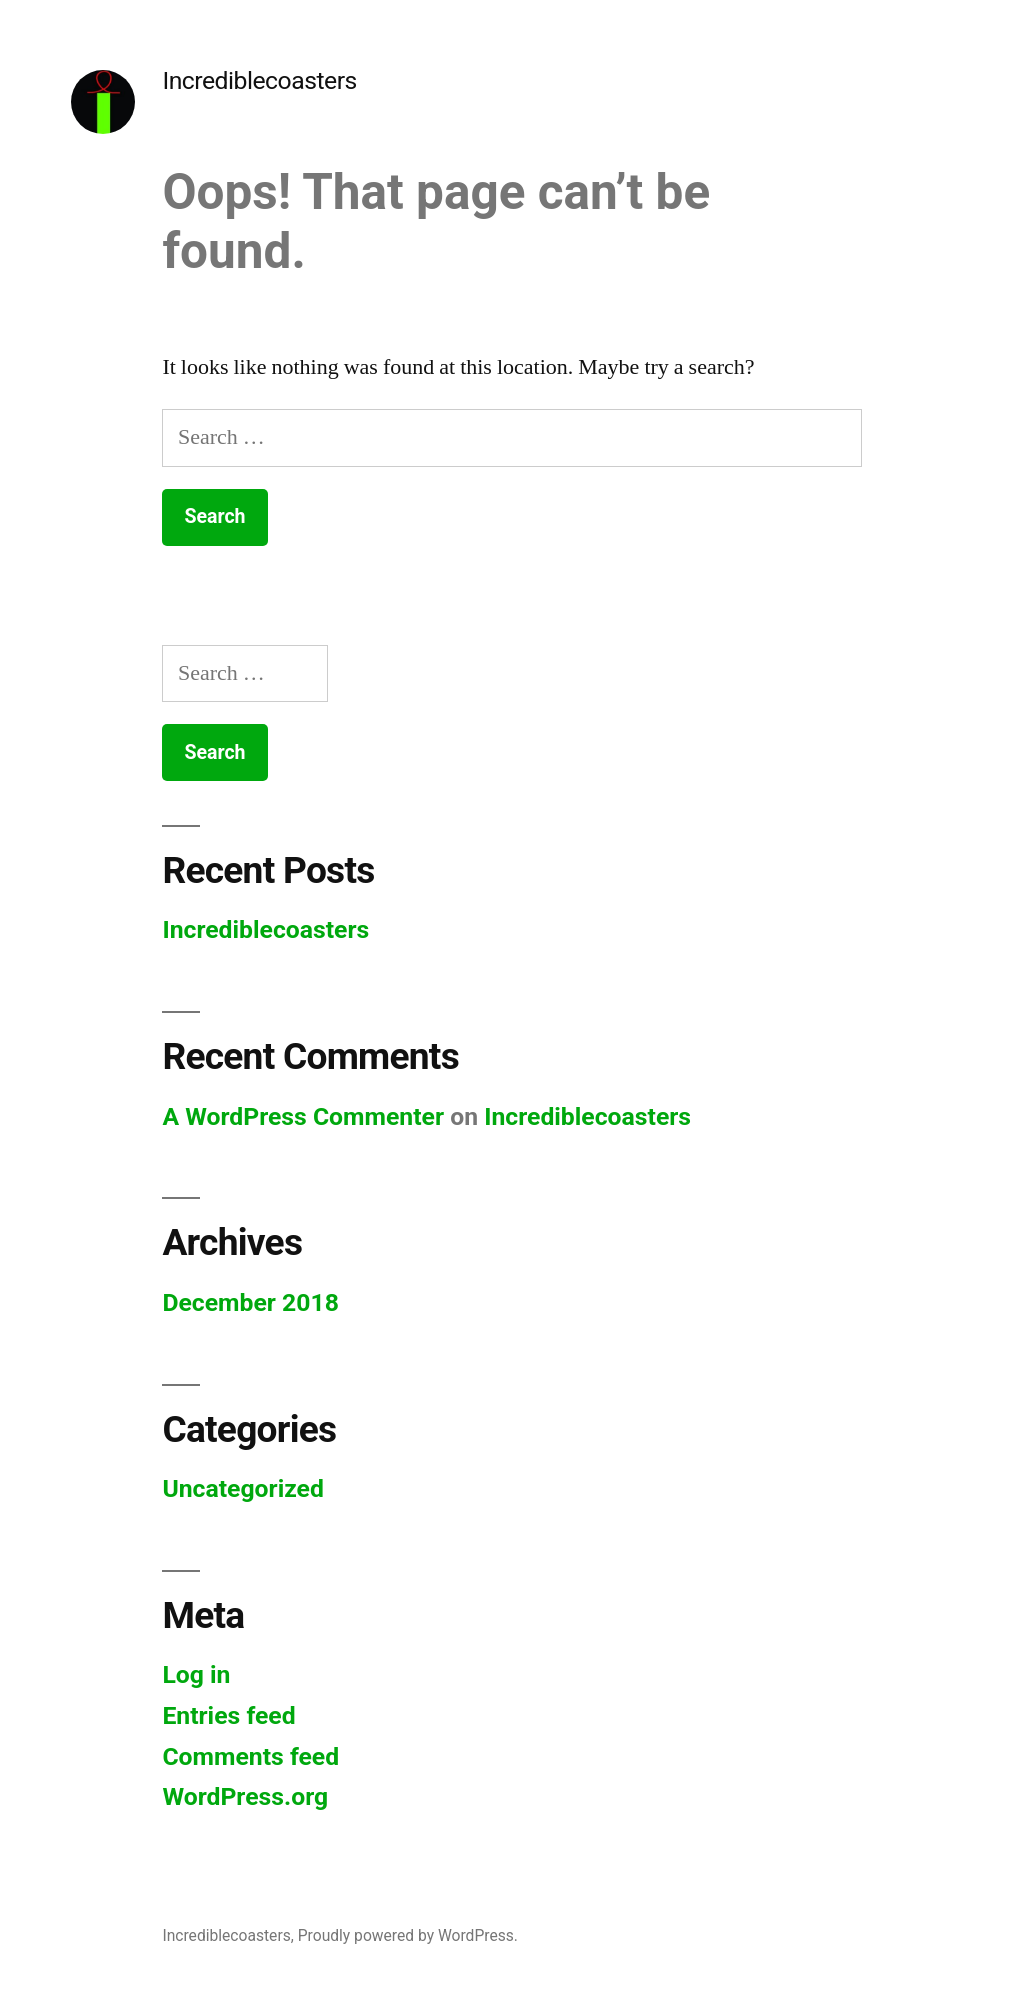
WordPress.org (245, 1796)
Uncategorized (243, 1488)
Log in (196, 1674)
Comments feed (250, 1756)
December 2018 (250, 1302)
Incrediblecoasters (259, 80)
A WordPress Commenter (303, 1116)
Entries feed (228, 1715)
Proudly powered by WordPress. (408, 1935)
